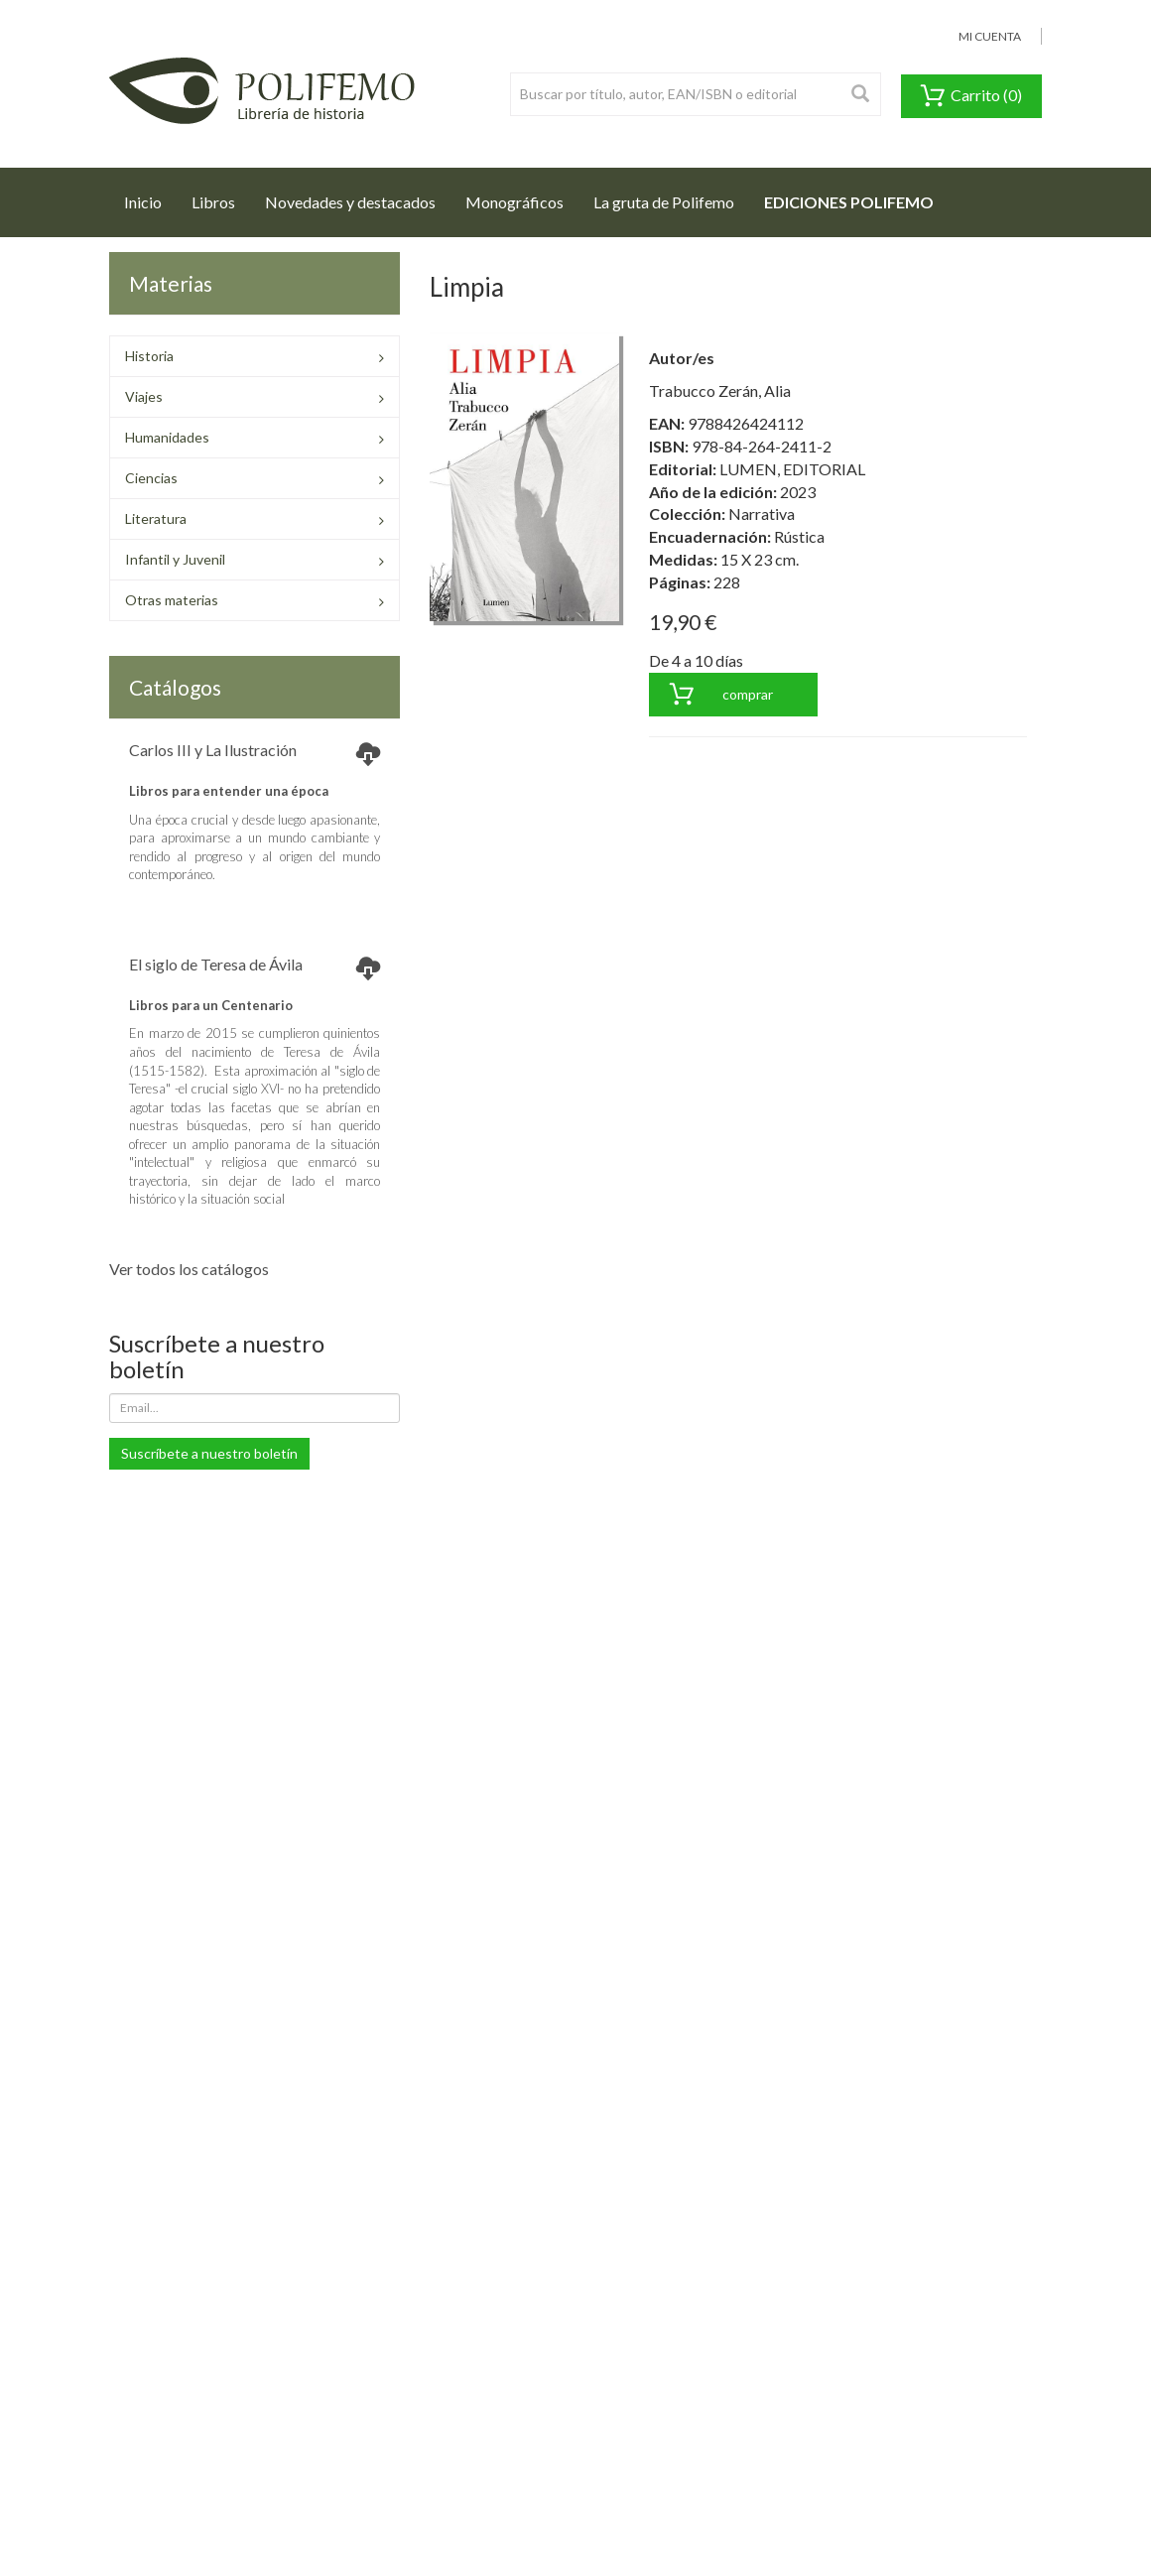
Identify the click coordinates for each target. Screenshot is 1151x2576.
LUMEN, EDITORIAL (792, 468)
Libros (213, 202)
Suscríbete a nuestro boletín (209, 1453)
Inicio (150, 196)
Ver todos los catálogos (189, 1268)
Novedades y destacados (350, 202)
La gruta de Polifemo (663, 202)
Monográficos (514, 202)
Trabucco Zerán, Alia (720, 390)
